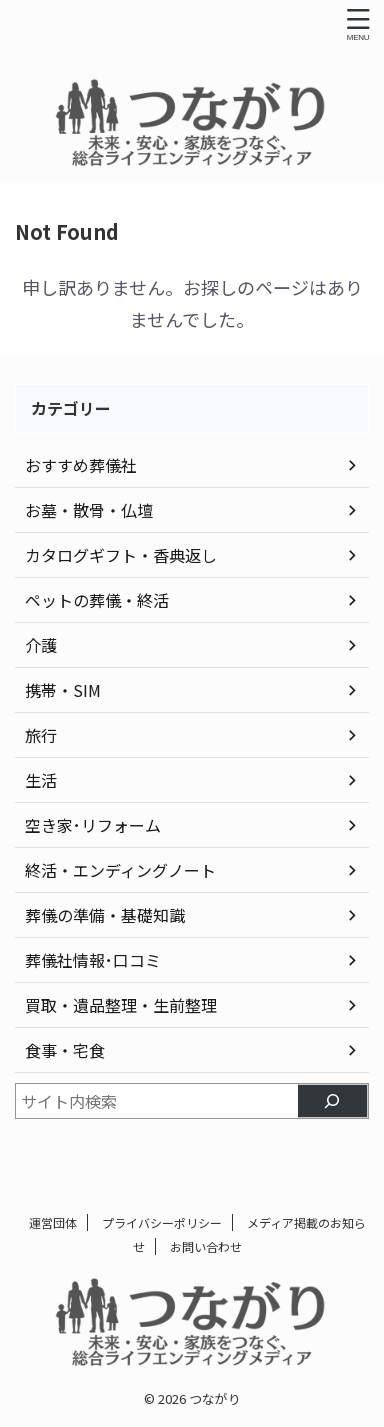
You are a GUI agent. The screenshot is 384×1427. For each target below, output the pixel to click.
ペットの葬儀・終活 (97, 600)
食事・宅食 (65, 1050)
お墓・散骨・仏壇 (89, 510)
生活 (41, 780)
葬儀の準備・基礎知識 (105, 915)
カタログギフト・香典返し (121, 555)
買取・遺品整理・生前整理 (121, 1005)
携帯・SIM (63, 690)
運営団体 (53, 1222)
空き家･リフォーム (93, 825)
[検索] (333, 1101)
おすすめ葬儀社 (81, 465)
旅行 (41, 735)
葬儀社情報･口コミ (93, 960)
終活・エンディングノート (120, 870)
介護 (41, 645)
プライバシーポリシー (162, 1222)
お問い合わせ (206, 1246)
